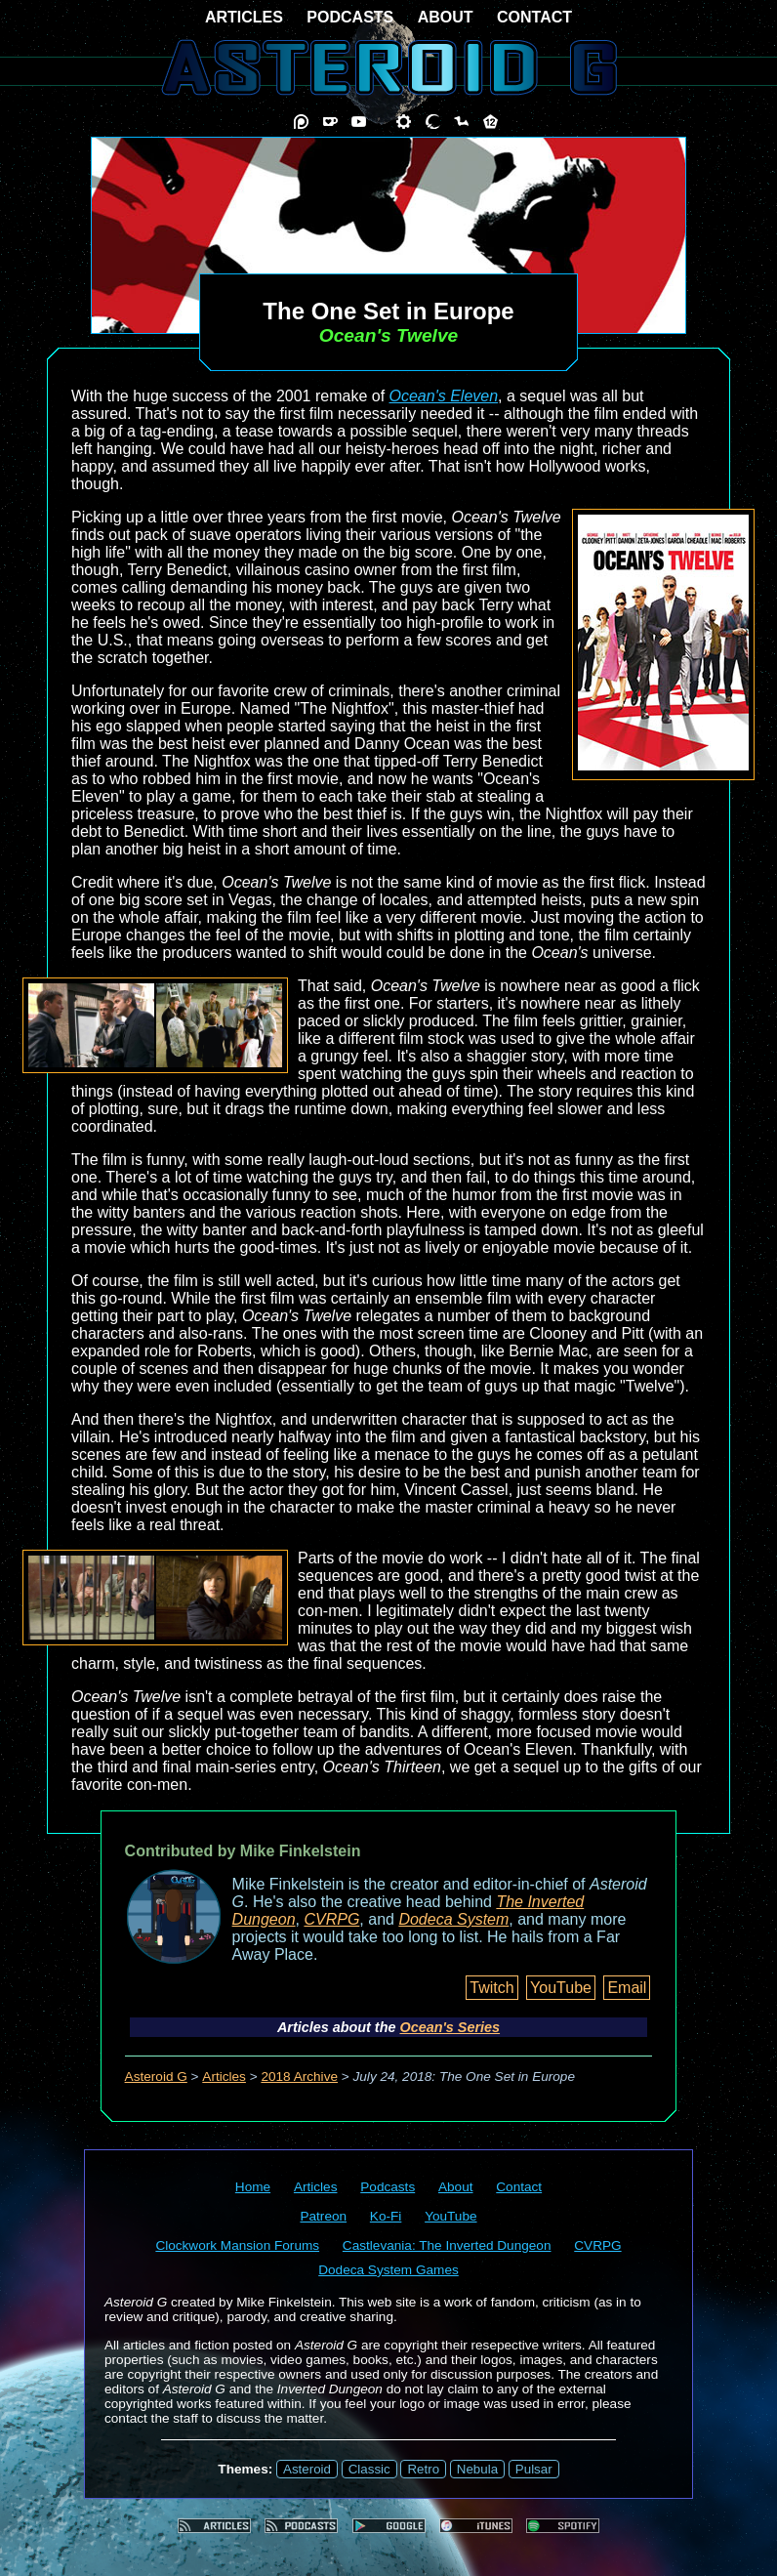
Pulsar (533, 2469)
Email (626, 1987)
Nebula (477, 2469)
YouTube (561, 1987)
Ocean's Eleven (444, 396)
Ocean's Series (449, 2027)
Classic (369, 2469)
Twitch (491, 1987)
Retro (423, 2469)
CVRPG (331, 1919)
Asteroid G (156, 2076)
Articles (224, 2076)
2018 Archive (299, 2076)
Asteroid (307, 2469)
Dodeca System (453, 1919)
